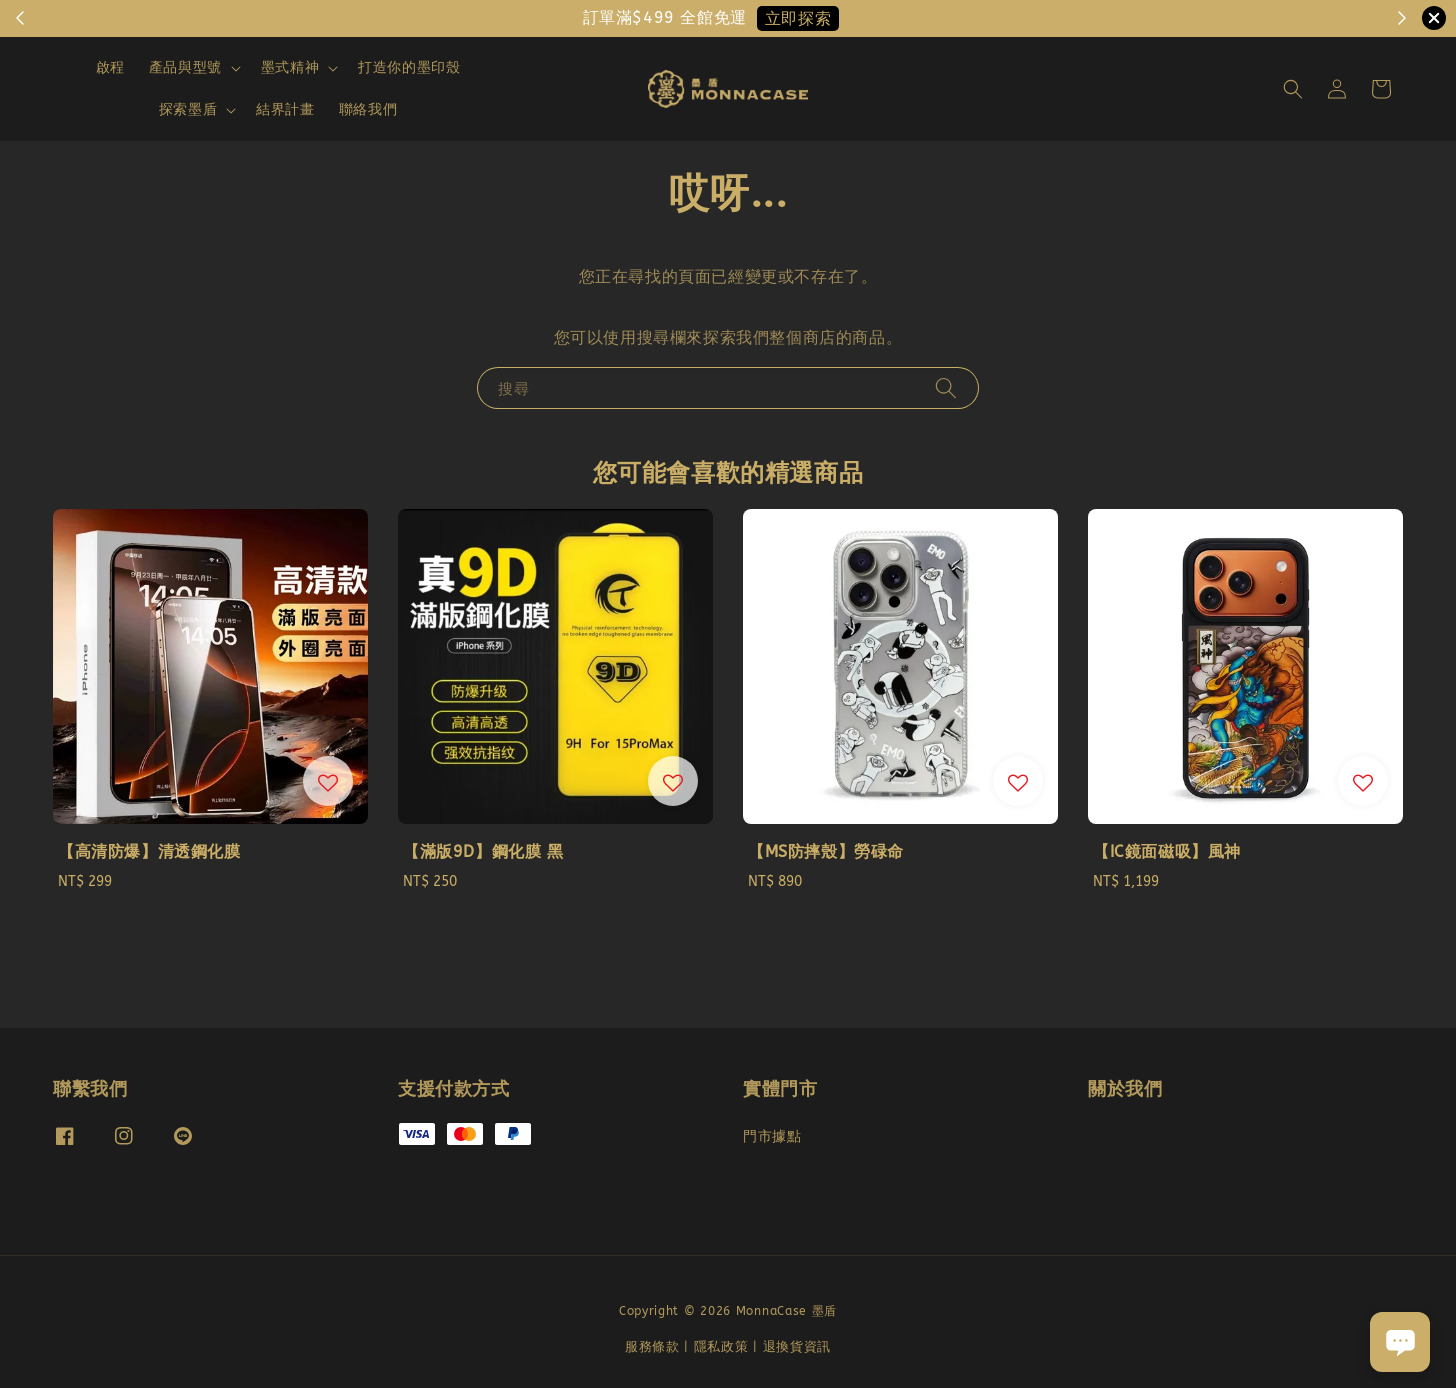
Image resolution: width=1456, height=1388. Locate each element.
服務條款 (652, 1346)
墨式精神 (290, 67)
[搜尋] (946, 387)
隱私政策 (721, 1346)
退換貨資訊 (797, 1346)
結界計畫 (285, 109)
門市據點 (772, 1136)
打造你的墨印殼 (409, 67)
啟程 (110, 67)
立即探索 (798, 18)
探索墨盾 (188, 109)
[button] (1293, 89)
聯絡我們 (368, 109)
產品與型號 (185, 67)
